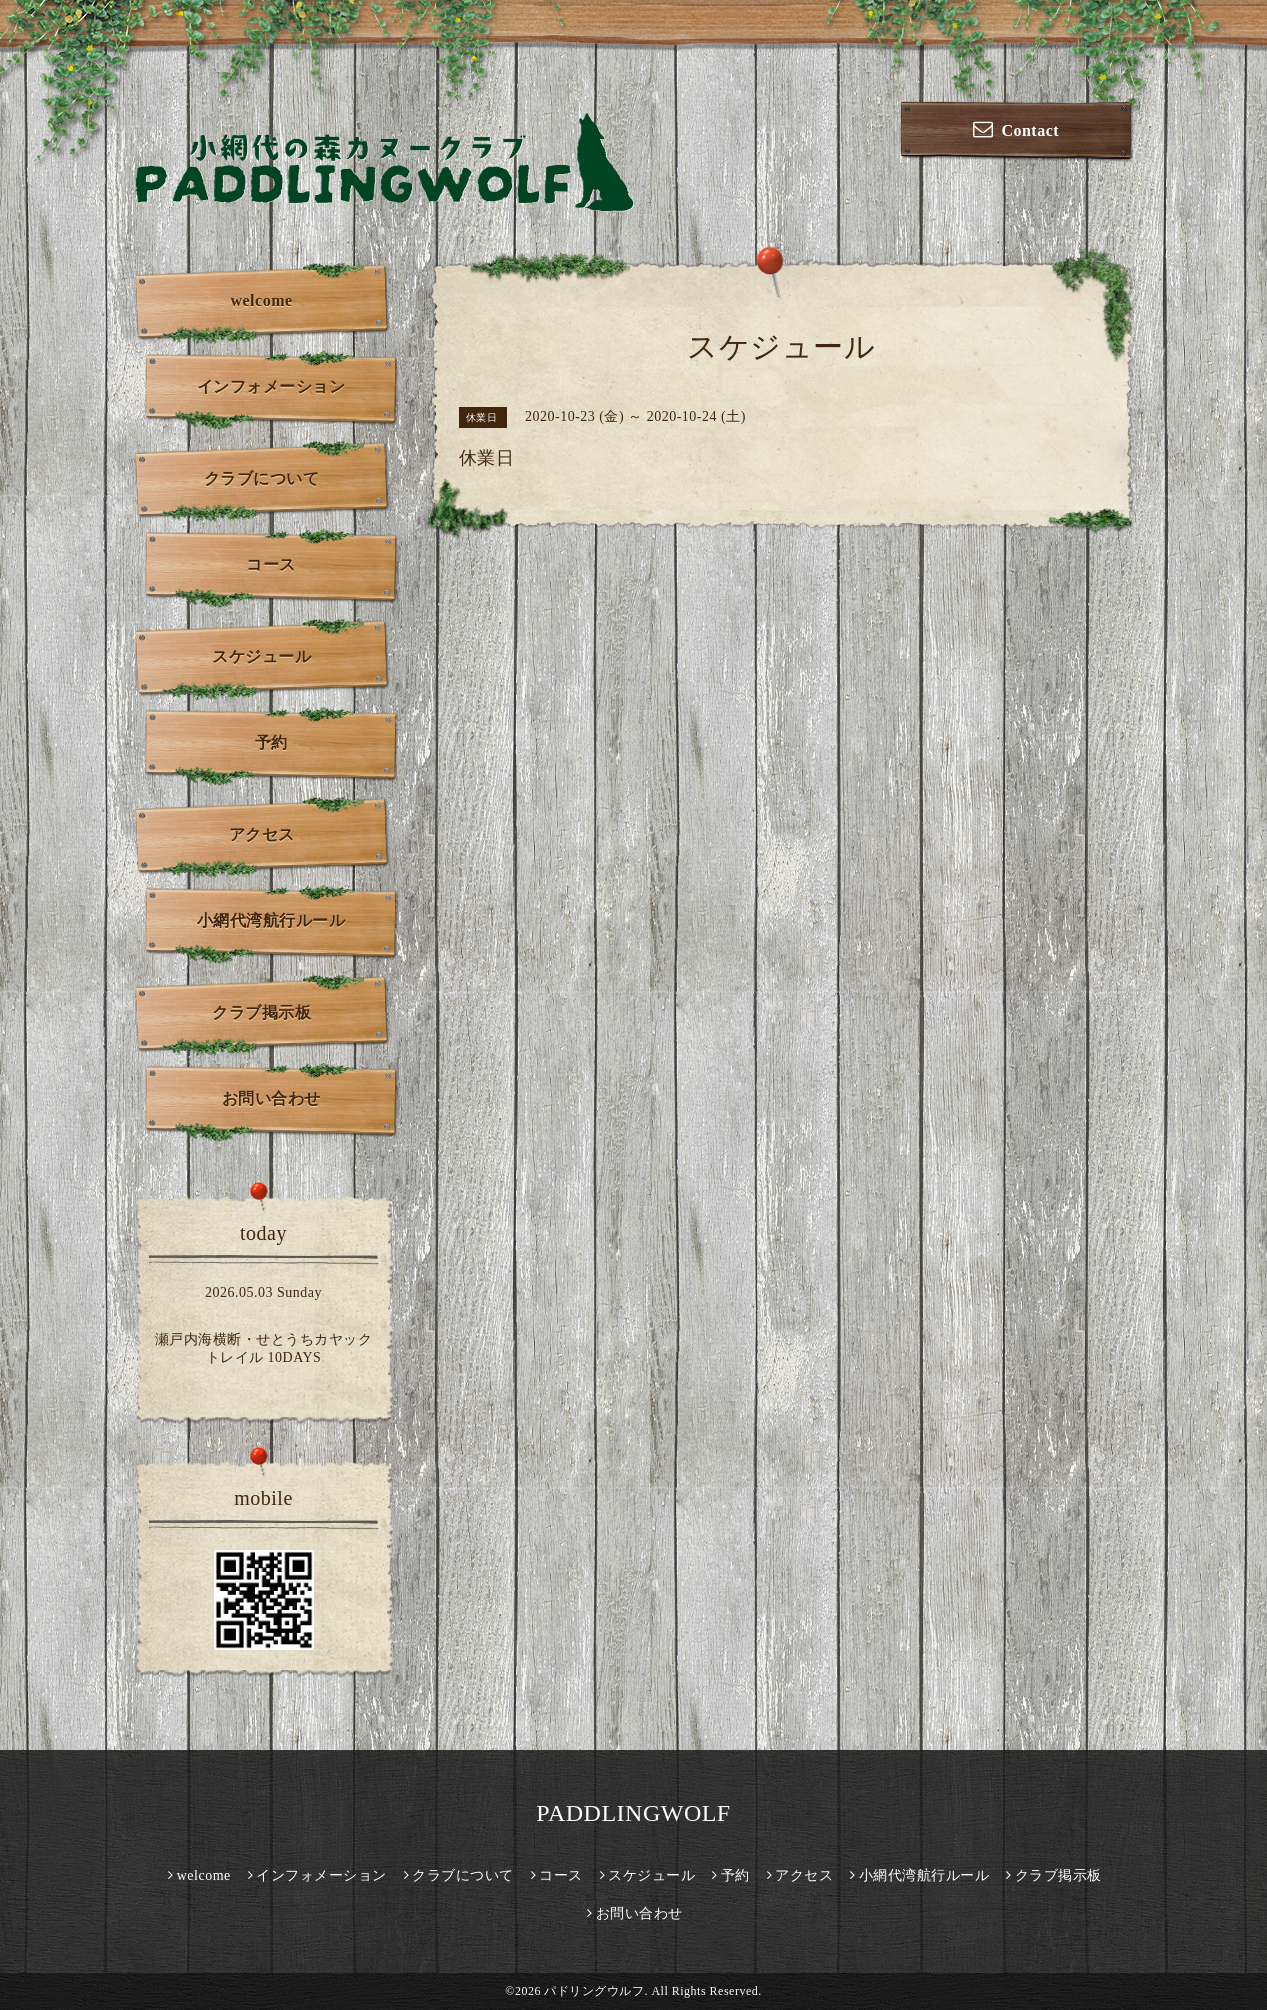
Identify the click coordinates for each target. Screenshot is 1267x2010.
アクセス (262, 834)
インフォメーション (271, 386)
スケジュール (261, 656)
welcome (261, 300)
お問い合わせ (271, 1098)
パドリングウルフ (594, 1991)
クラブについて (262, 478)
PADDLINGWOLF (633, 1813)
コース (271, 564)
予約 (271, 742)
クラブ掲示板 (261, 1012)
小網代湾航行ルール (271, 920)
